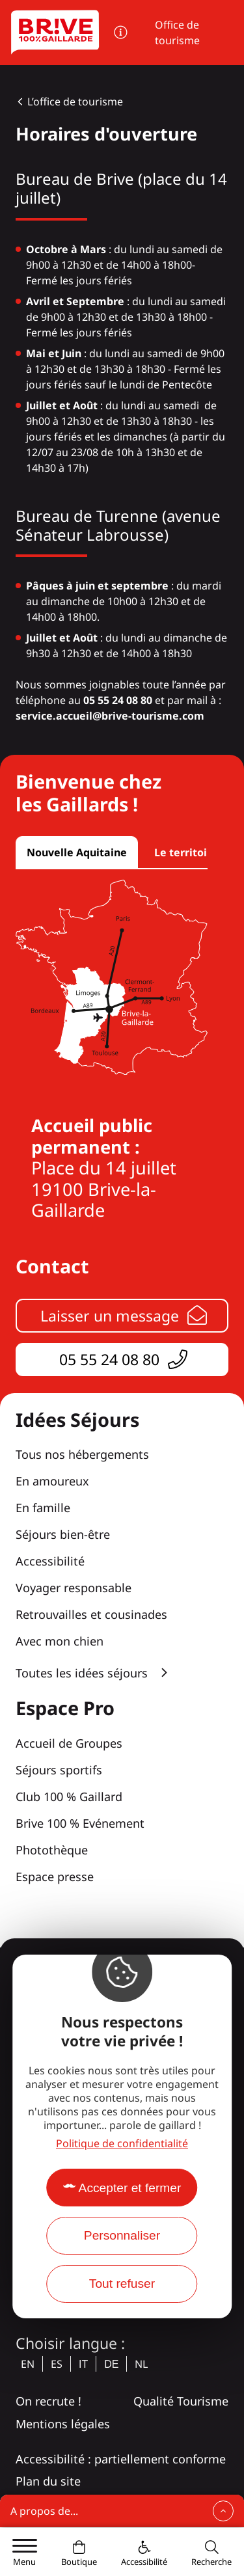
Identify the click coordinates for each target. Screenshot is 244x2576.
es (56, 2364)
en (27, 2364)
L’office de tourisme (75, 101)
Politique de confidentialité (122, 2143)
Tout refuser (122, 2283)
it (83, 2364)
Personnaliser (122, 2235)
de (111, 2364)
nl (141, 2364)
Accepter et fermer (130, 2188)
